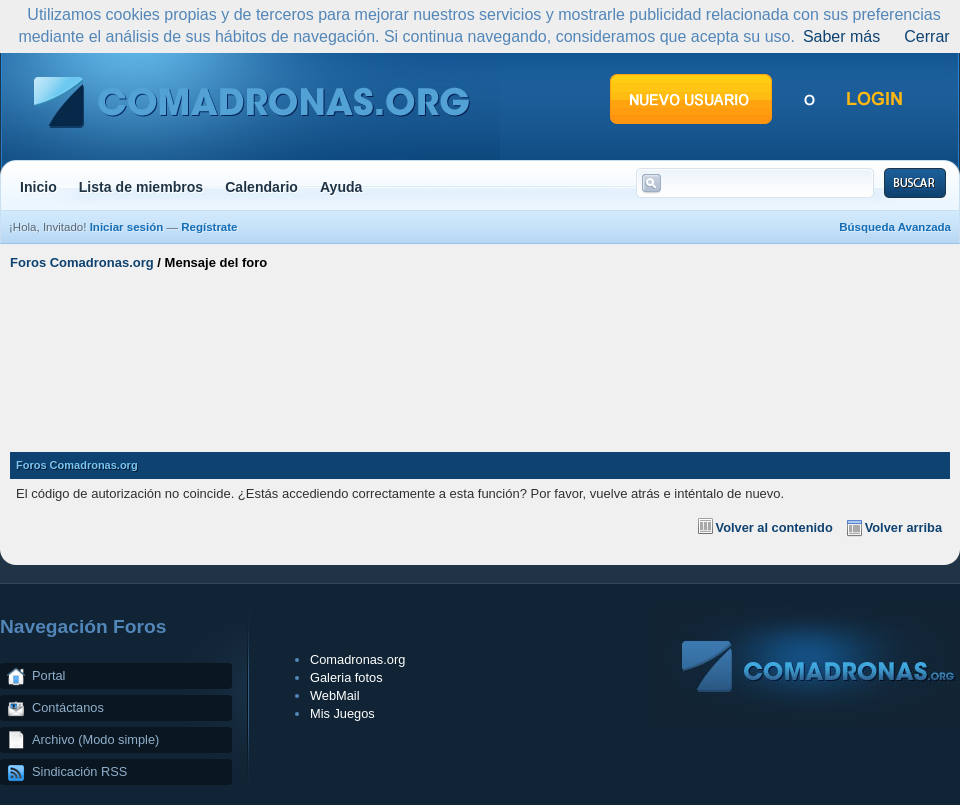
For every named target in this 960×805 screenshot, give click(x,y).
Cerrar (926, 36)
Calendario (261, 187)
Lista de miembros (141, 187)
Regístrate (209, 227)
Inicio (38, 187)
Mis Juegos (342, 713)
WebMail (335, 695)
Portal (48, 675)
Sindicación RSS (79, 771)
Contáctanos (68, 707)
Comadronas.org (357, 659)
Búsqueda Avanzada (895, 227)
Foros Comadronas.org (82, 262)
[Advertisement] (480, 353)
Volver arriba (903, 527)
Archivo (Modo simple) (95, 739)
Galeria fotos (346, 677)
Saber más (841, 36)
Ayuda (341, 187)
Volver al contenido (774, 527)
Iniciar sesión (127, 227)
